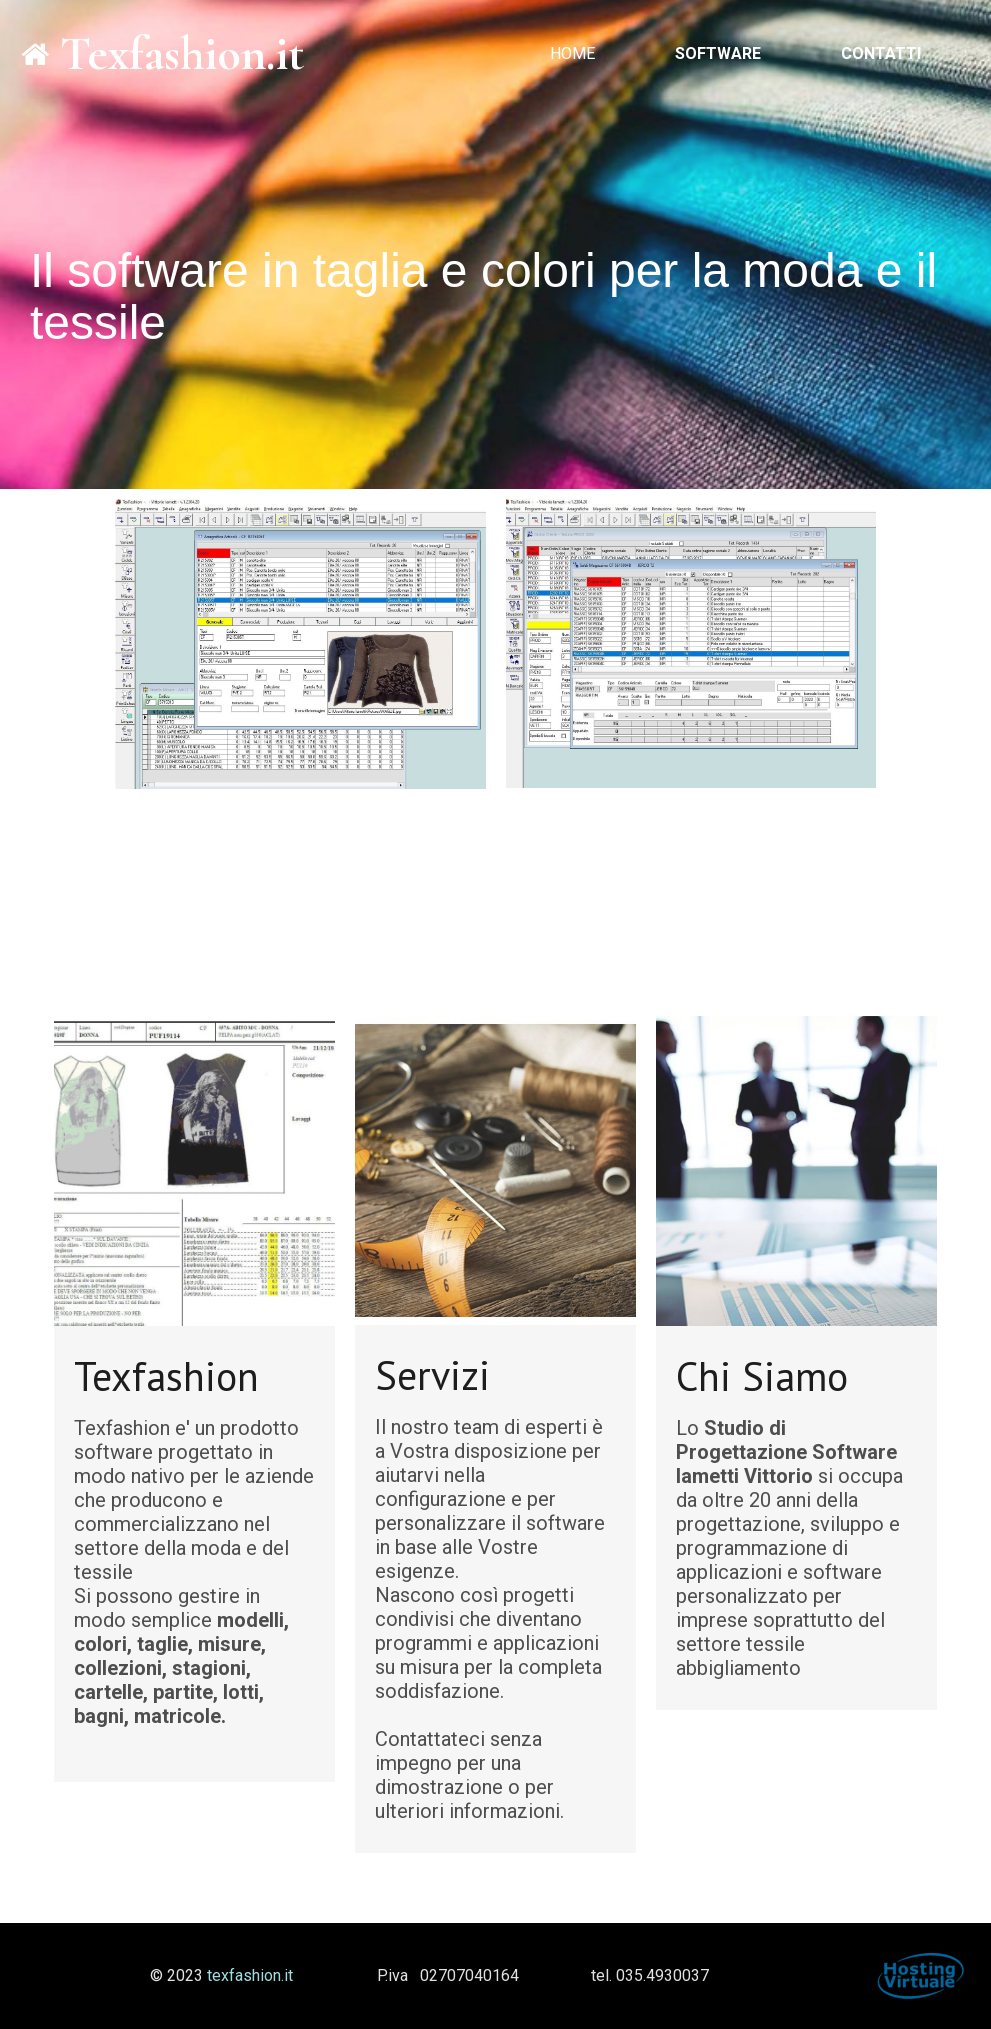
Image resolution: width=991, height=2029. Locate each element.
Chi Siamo (762, 1376)
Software (718, 53)
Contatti (881, 53)
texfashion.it (250, 1975)
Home (572, 53)
